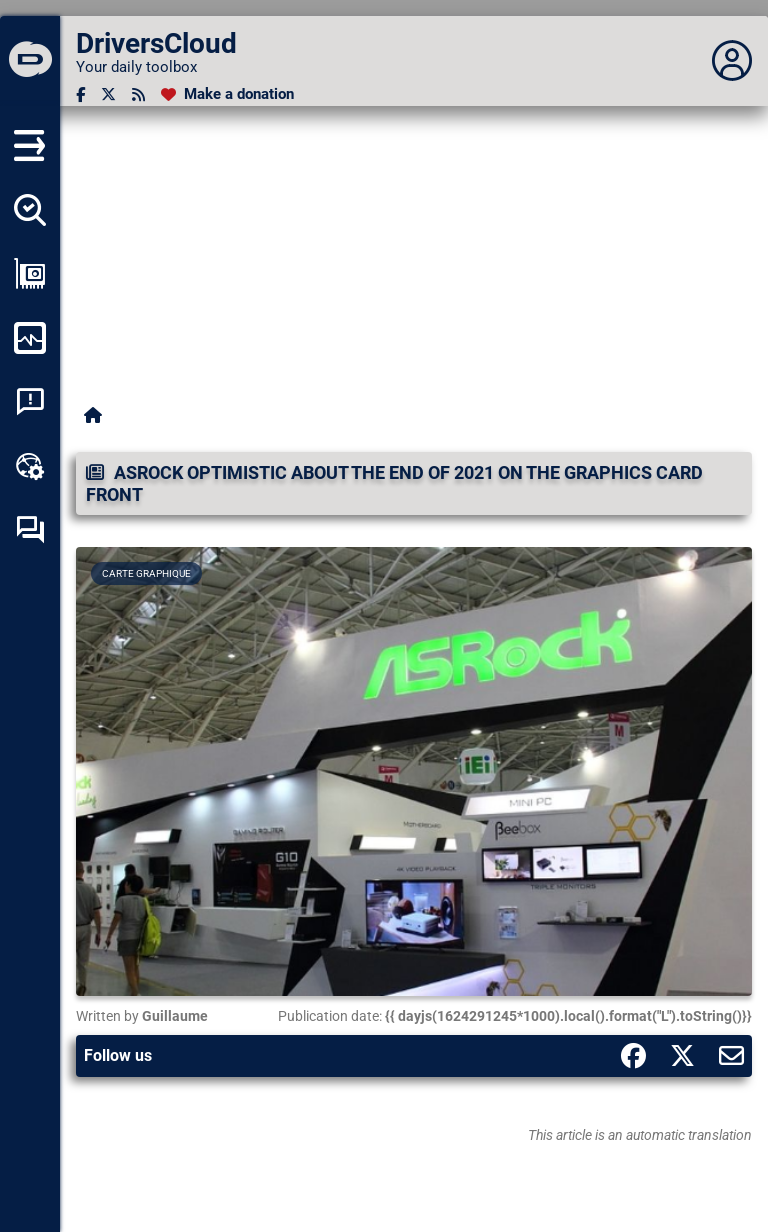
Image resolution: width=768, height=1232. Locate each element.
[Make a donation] (227, 94)
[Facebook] (80, 94)
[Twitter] (108, 94)
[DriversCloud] (30, 61)
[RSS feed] (138, 94)
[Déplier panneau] (732, 61)
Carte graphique (146, 573)
